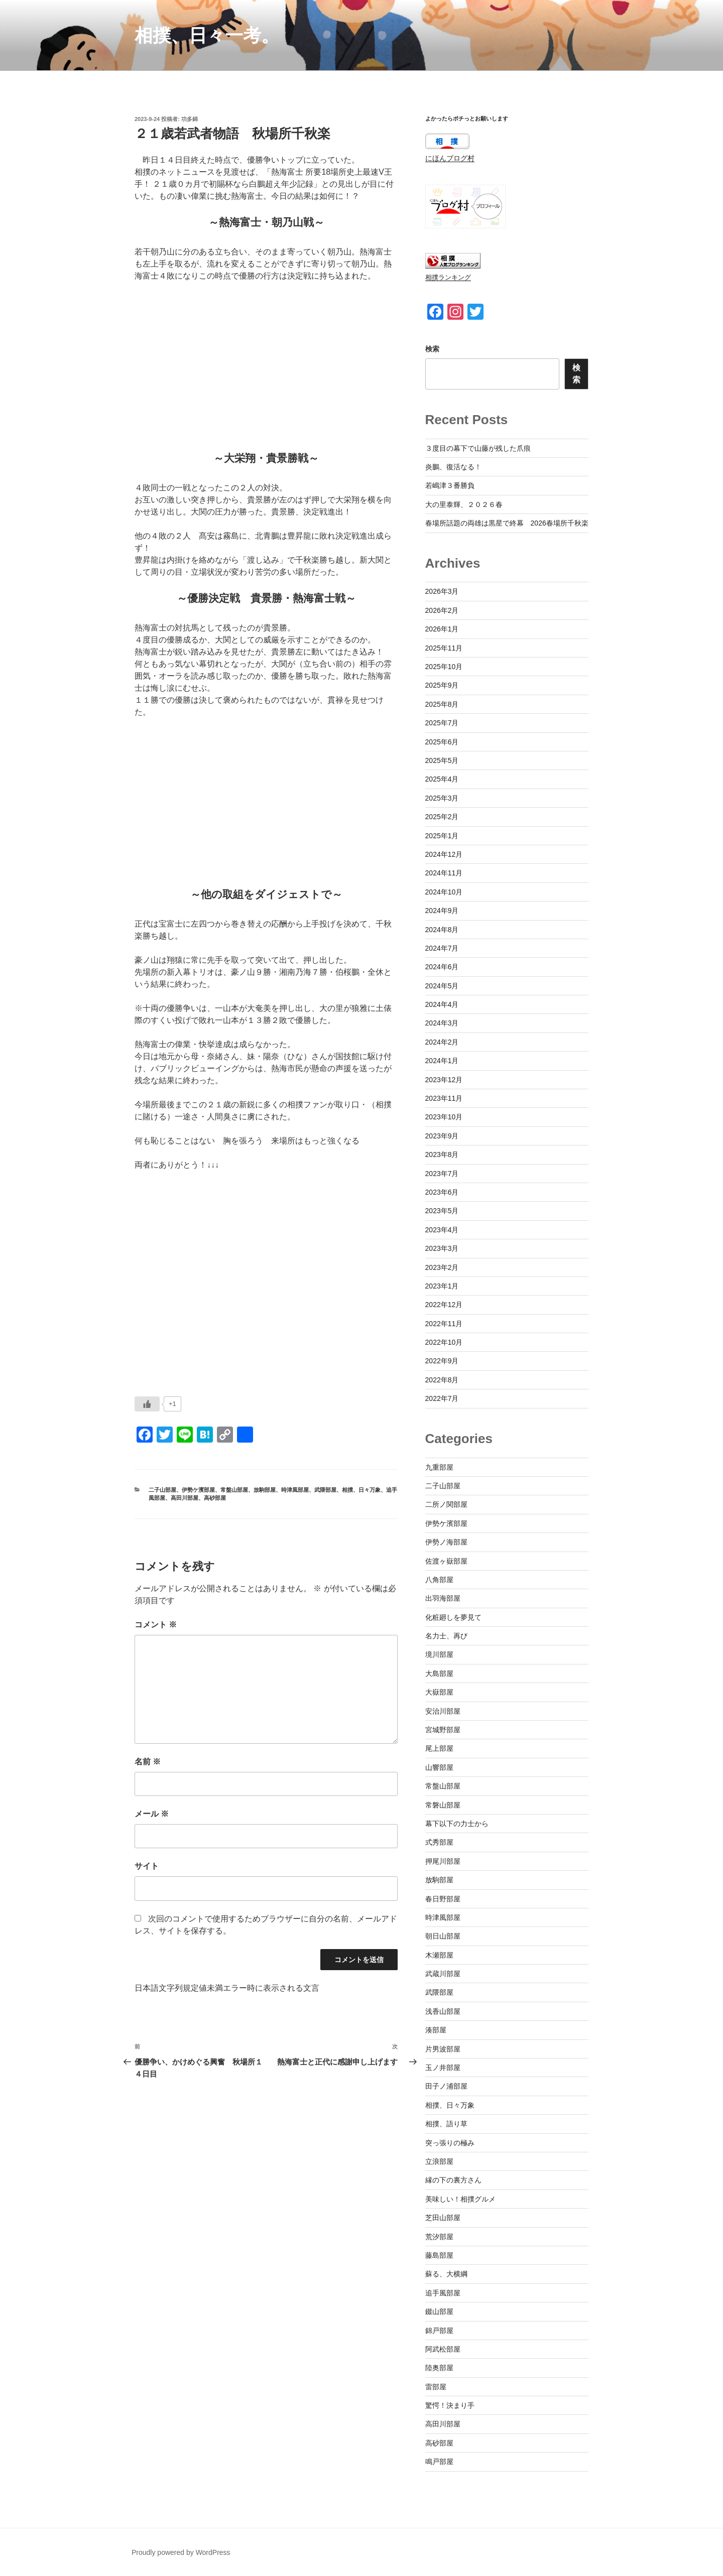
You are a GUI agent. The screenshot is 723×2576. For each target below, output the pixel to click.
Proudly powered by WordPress (181, 2552)
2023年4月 (442, 1230)
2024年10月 (444, 892)
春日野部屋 (442, 1899)
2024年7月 (442, 948)
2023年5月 (442, 1211)
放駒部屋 (265, 1490)
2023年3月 (442, 1248)
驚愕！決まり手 (449, 2405)
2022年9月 (442, 1361)
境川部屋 (439, 1654)
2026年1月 (442, 629)
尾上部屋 (439, 1748)
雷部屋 (435, 2387)
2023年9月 (442, 1136)
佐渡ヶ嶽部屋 (446, 1561)
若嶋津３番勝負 (449, 485)
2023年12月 (444, 1080)
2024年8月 (442, 930)
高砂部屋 (215, 1498)
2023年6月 (442, 1192)
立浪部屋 (439, 2161)
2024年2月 (442, 1042)
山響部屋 (439, 1767)
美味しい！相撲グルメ (460, 2199)
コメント (156, 1624)
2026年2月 (442, 610)
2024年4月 (442, 1004)
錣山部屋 (439, 2311)
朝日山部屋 (442, 1936)
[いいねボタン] (147, 1403)
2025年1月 (442, 836)
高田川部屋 (184, 1498)
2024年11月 (444, 873)
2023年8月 (442, 1154)
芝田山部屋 (442, 2218)
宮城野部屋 (442, 1730)
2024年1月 (442, 1061)
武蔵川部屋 (442, 1974)
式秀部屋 (439, 1842)
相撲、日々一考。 (207, 35)
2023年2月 (442, 1267)
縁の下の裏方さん (453, 2180)
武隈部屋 (325, 1490)
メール (152, 1814)
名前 (148, 1761)
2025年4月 (442, 779)
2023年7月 (442, 1174)
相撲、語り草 (446, 2124)
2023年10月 (444, 1117)
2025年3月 (442, 798)
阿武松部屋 (442, 2349)
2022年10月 (444, 1342)
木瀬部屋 (439, 1955)
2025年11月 (444, 648)
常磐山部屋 (442, 1805)
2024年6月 (442, 967)
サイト (147, 1866)
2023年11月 (444, 1098)
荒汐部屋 (439, 2237)
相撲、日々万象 (361, 1490)
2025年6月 (442, 742)
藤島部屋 (439, 2255)
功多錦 (189, 119)
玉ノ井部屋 (442, 2068)
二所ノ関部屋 (446, 1504)
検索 (432, 349)
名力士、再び (446, 1636)
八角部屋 (439, 1580)
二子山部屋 (162, 1490)
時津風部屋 (295, 1490)
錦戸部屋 (439, 2331)
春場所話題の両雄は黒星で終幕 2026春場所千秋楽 (506, 523)
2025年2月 (442, 817)
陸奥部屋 (439, 2368)
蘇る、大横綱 (446, 2274)
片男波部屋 (442, 2049)
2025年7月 (442, 723)
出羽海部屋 (442, 1598)
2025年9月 (442, 685)
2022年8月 (442, 1380)
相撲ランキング (448, 277)
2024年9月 (442, 911)
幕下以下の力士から (457, 1824)
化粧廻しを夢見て (453, 1617)
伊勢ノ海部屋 (446, 1542)
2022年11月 (444, 1324)
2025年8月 (442, 704)
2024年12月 (444, 854)
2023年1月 (442, 1286)
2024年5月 (442, 986)
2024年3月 (442, 1023)
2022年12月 (444, 1305)
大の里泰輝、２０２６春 (464, 504)
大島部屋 (439, 1673)
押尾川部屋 (442, 1861)
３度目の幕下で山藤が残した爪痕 (478, 448)
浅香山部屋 (442, 2011)
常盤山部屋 (234, 1490)
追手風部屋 (442, 2293)
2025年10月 (444, 667)
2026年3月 (442, 591)
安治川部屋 (442, 1711)
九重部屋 (439, 1467)
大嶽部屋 (439, 1692)
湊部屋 (435, 2030)
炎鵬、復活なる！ (453, 467)
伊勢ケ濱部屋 (198, 1490)
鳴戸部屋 (439, 2462)
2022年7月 (442, 1398)
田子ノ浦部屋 (446, 2086)
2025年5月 (442, 760)
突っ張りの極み (449, 2143)
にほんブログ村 (449, 158)
